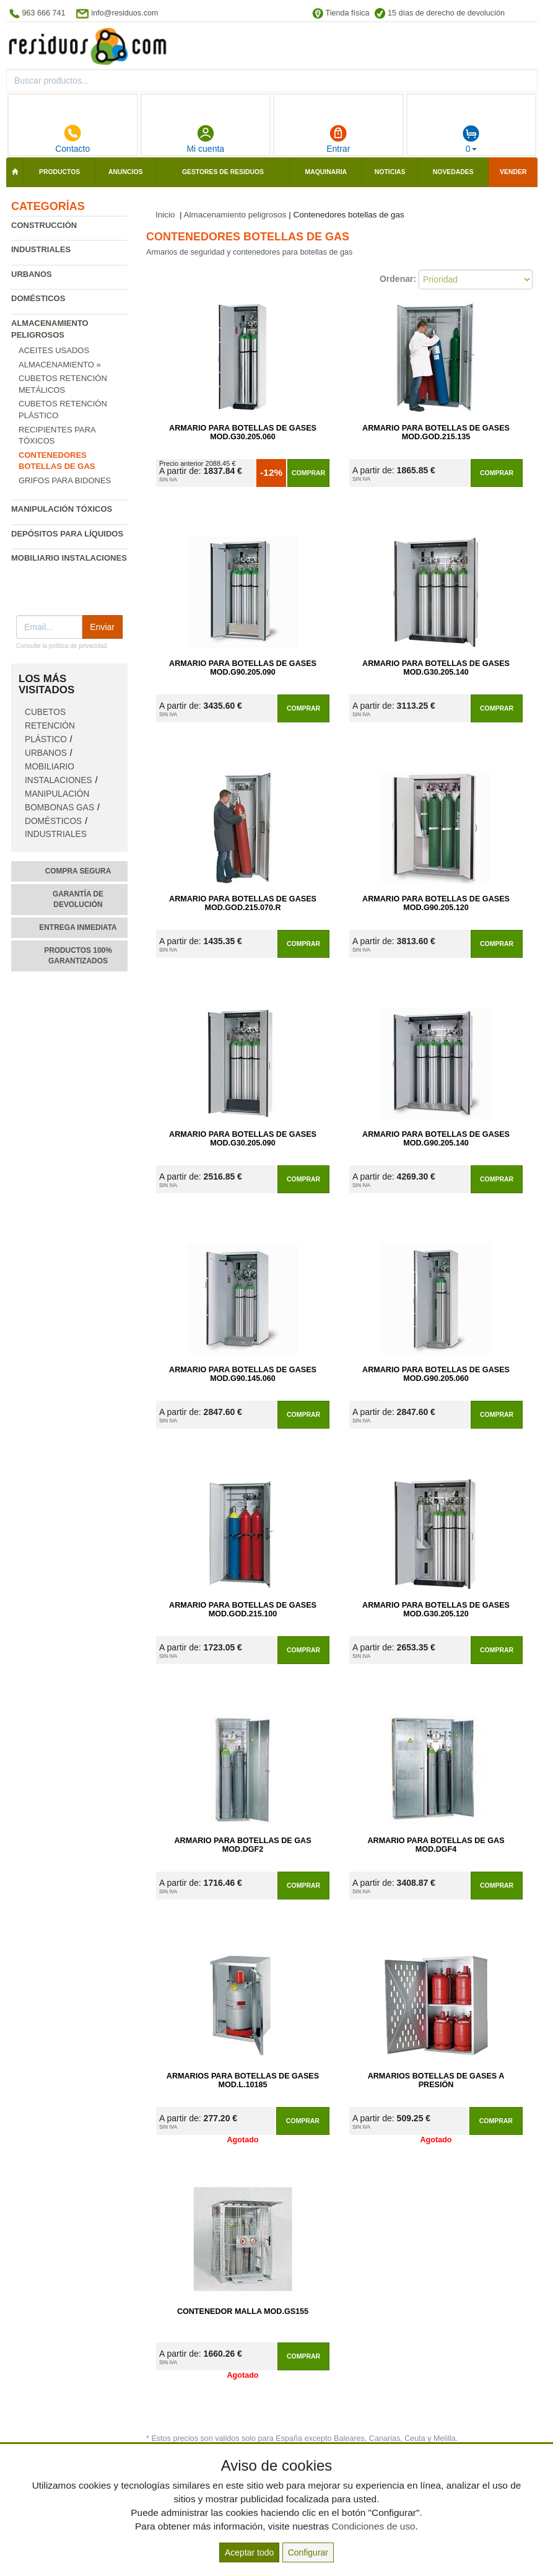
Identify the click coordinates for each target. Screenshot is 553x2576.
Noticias (390, 172)
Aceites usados (54, 350)
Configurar (308, 2552)
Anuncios (125, 172)
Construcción (44, 225)
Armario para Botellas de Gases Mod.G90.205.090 (242, 668)
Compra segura (78, 871)
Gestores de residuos (223, 172)
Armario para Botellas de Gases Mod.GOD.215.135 (436, 432)
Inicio (165, 214)
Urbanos (31, 274)
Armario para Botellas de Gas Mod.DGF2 (242, 1845)
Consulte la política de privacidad (61, 645)
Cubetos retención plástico (50, 726)
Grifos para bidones (65, 480)
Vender (513, 172)
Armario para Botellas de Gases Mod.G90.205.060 (436, 1374)
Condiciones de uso (373, 2526)
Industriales (41, 249)
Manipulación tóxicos (61, 509)
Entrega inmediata (77, 927)
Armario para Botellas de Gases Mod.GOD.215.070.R (242, 903)
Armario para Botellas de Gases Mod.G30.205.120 (436, 1609)
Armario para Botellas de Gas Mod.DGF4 (435, 1845)
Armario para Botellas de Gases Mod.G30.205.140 (436, 668)
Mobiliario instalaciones (69, 558)
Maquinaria (326, 172)
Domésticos (38, 298)
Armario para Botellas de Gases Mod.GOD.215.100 (242, 1609)
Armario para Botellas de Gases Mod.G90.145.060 (242, 1374)
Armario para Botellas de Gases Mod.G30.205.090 (242, 1138)
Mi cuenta (205, 139)
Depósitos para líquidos (67, 533)
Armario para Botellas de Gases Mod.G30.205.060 (242, 432)
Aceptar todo (249, 2552)
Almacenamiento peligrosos (235, 214)
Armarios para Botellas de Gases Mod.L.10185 (243, 2080)
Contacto (72, 139)
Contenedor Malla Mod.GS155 (242, 2311)
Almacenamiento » (60, 364)
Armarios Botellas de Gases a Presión (436, 2080)
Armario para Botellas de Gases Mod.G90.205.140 (436, 1138)
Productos (59, 172)
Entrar (338, 139)
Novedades (453, 172)
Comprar (308, 472)
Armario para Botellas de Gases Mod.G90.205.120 (436, 903)
